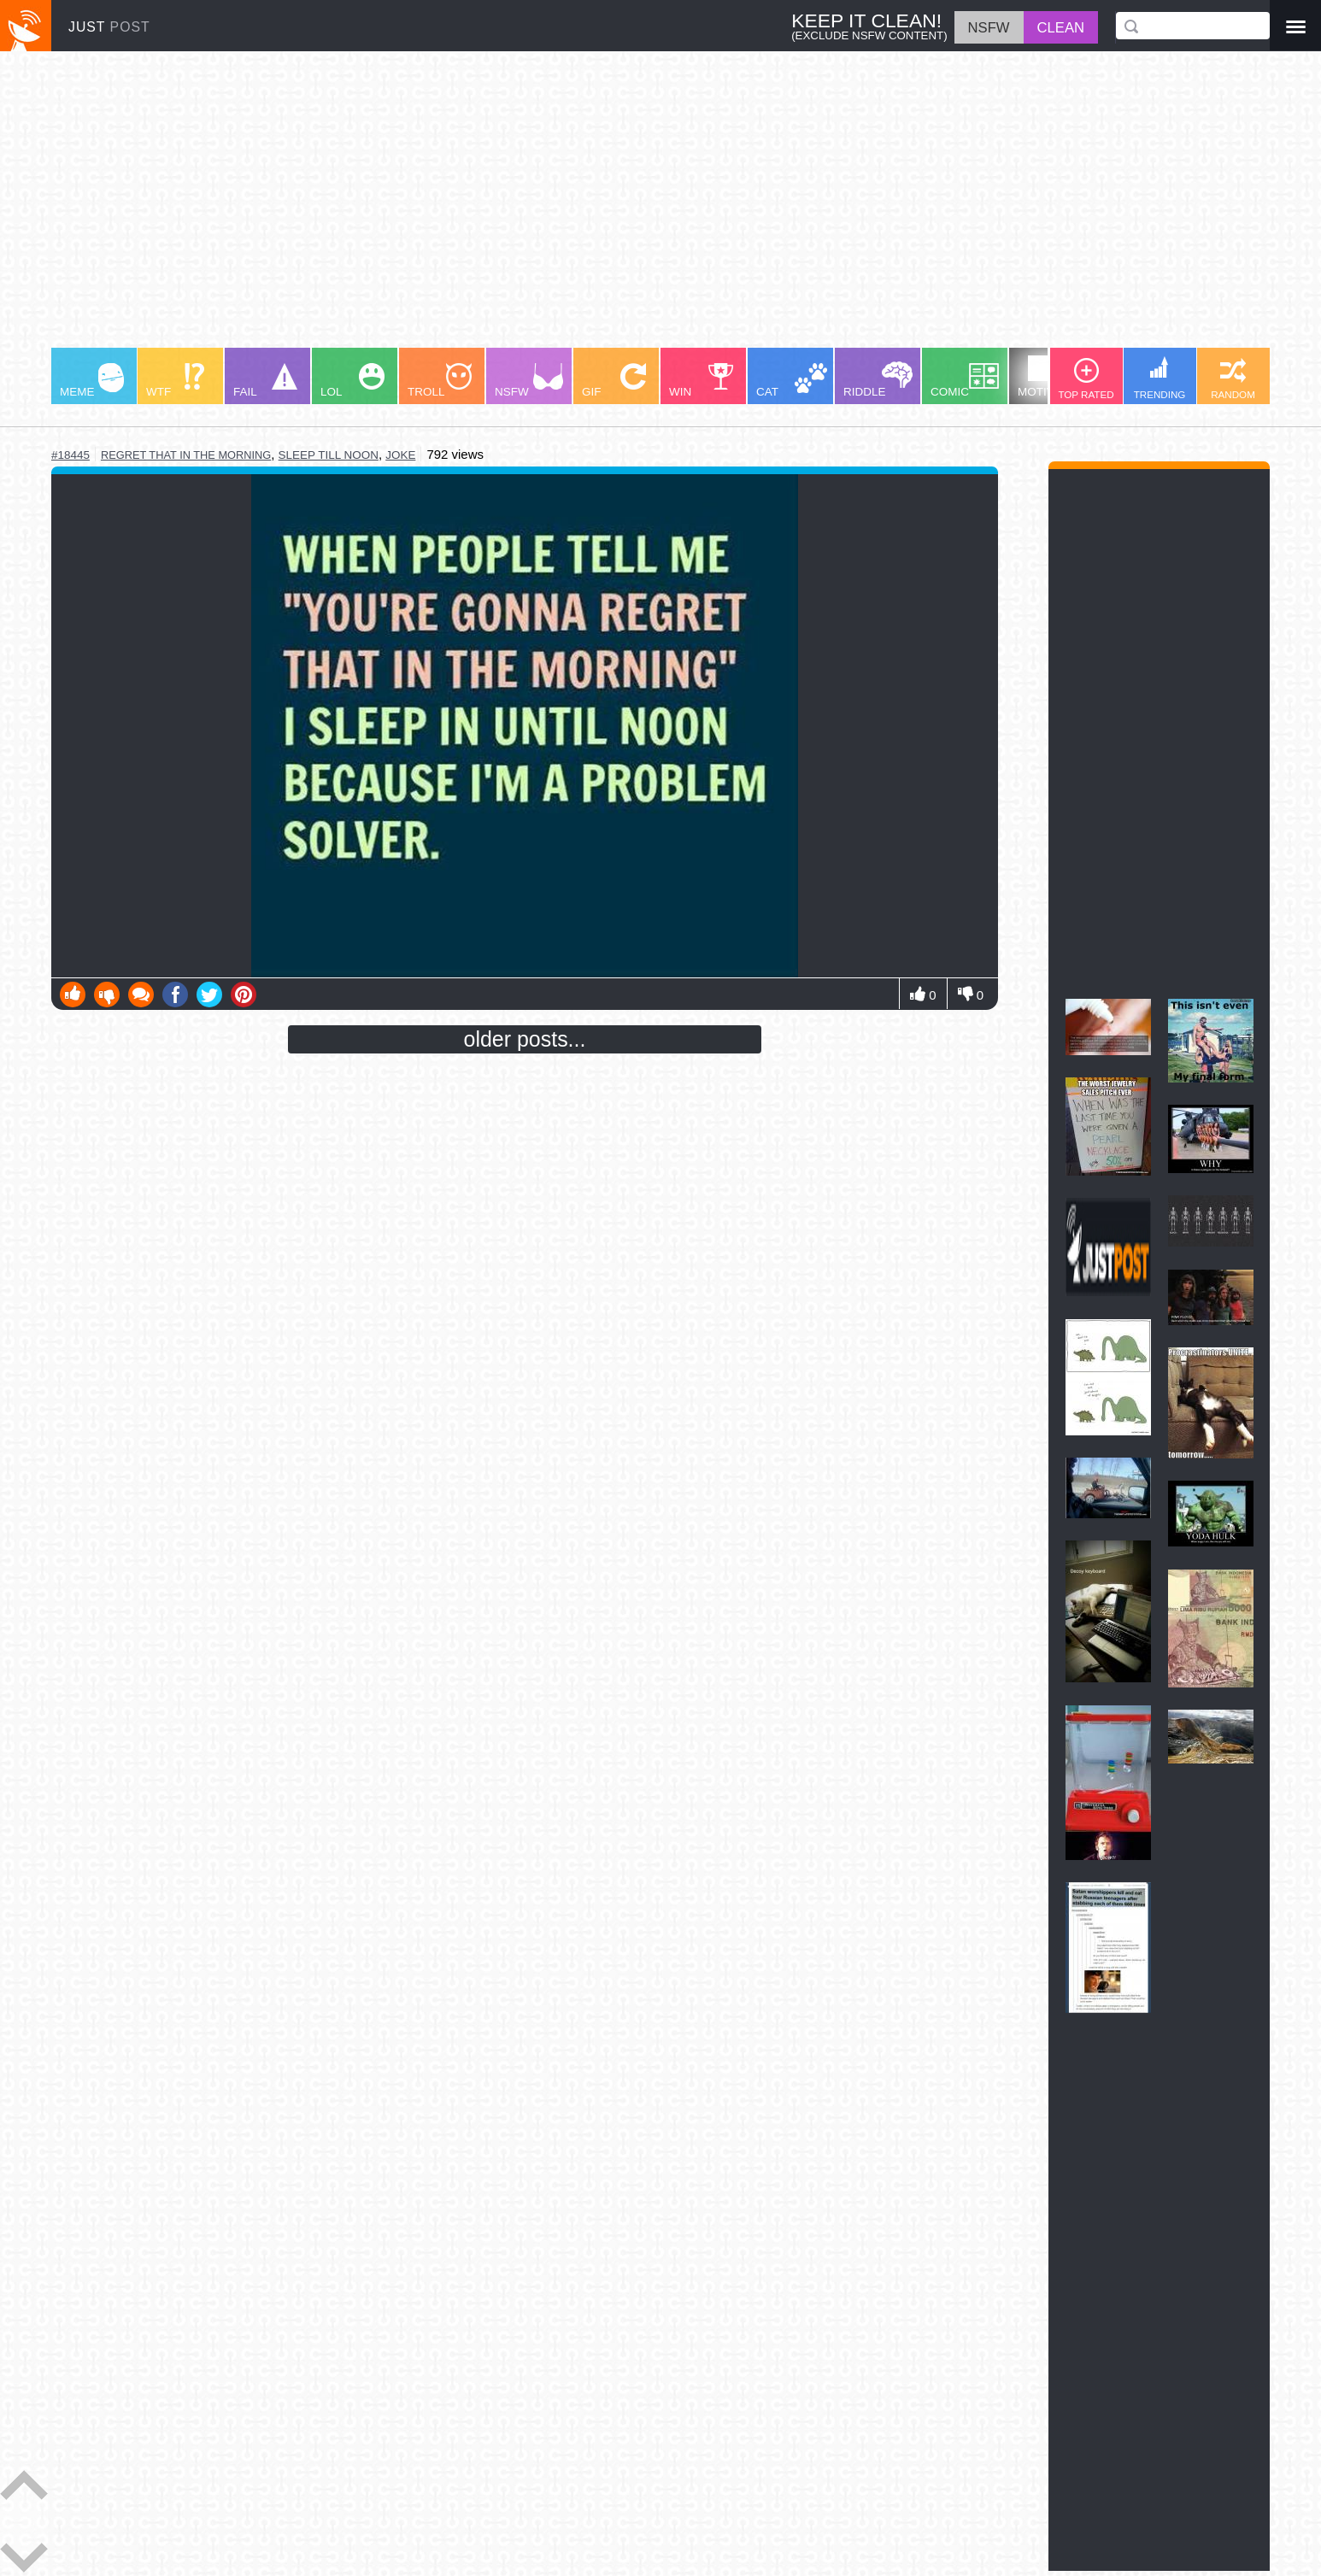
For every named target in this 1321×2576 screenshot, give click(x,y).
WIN (701, 380)
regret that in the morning (186, 455)
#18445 (70, 455)
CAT (791, 380)
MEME (92, 380)
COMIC (965, 380)
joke (400, 455)
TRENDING (1160, 378)
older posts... (525, 1039)
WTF (175, 380)
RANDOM (1233, 379)
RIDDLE (878, 379)
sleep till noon (329, 455)
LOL (352, 380)
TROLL (440, 380)
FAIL (265, 380)
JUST (109, 27)
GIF (614, 380)
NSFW (529, 380)
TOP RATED (1085, 379)
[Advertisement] (564, 207)
